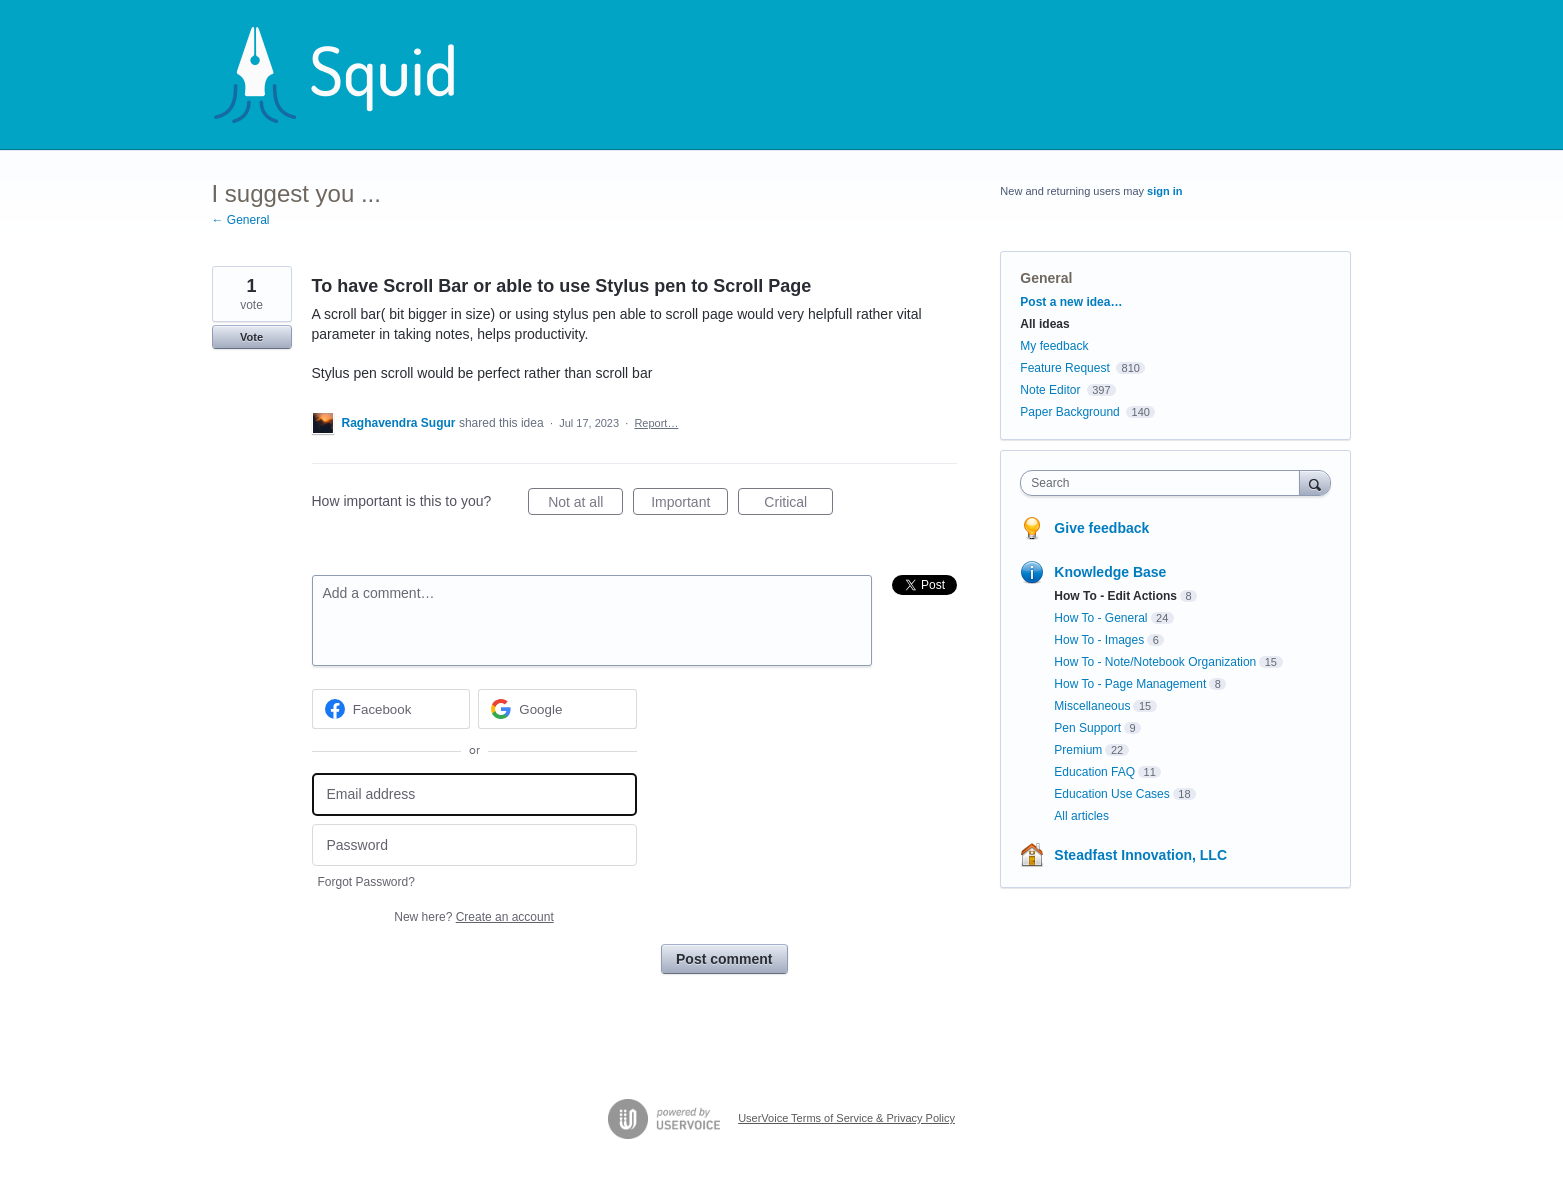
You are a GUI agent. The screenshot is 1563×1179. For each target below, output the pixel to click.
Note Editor (1050, 390)
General (1046, 278)
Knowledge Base (1110, 572)
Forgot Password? (366, 882)
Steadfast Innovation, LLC (1140, 855)
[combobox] (1164, 483)
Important (689, 505)
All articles (1081, 816)
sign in (1164, 191)
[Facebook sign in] (391, 709)
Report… (656, 423)
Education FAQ (1094, 772)
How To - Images (1099, 640)
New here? (473, 917)
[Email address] (474, 794)
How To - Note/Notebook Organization (1155, 662)
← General (241, 220)
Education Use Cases (1111, 794)
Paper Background (1069, 412)
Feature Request (1064, 368)
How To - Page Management (1130, 684)
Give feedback (1101, 528)
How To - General (1100, 618)
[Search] (1315, 482)
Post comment (724, 959)
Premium (1078, 750)
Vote (251, 337)
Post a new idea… (1071, 302)
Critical (798, 505)
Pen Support (1087, 728)
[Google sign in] (557, 709)
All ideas (1044, 324)
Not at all (585, 505)
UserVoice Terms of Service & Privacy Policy (846, 1118)
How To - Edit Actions (1115, 596)
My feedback (1054, 346)
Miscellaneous (1092, 706)
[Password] (474, 845)
